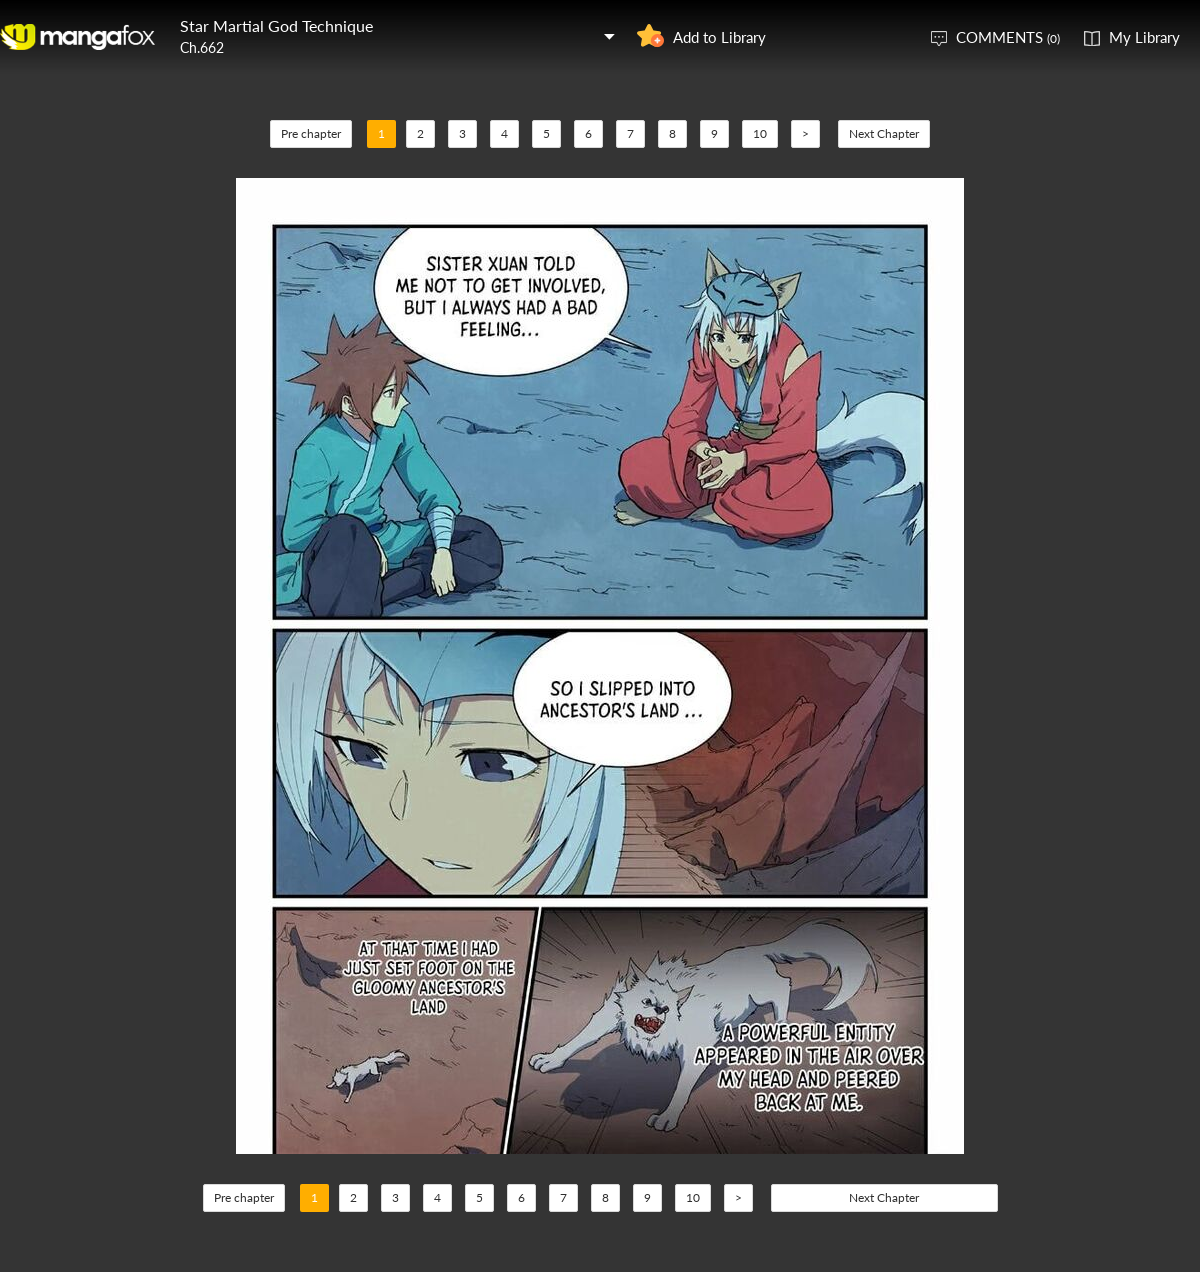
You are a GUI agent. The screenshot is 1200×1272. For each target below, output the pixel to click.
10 (760, 133)
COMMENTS (1008, 37)
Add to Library (719, 37)
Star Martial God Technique (276, 25)
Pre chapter (311, 133)
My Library (1144, 37)
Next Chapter (884, 133)
